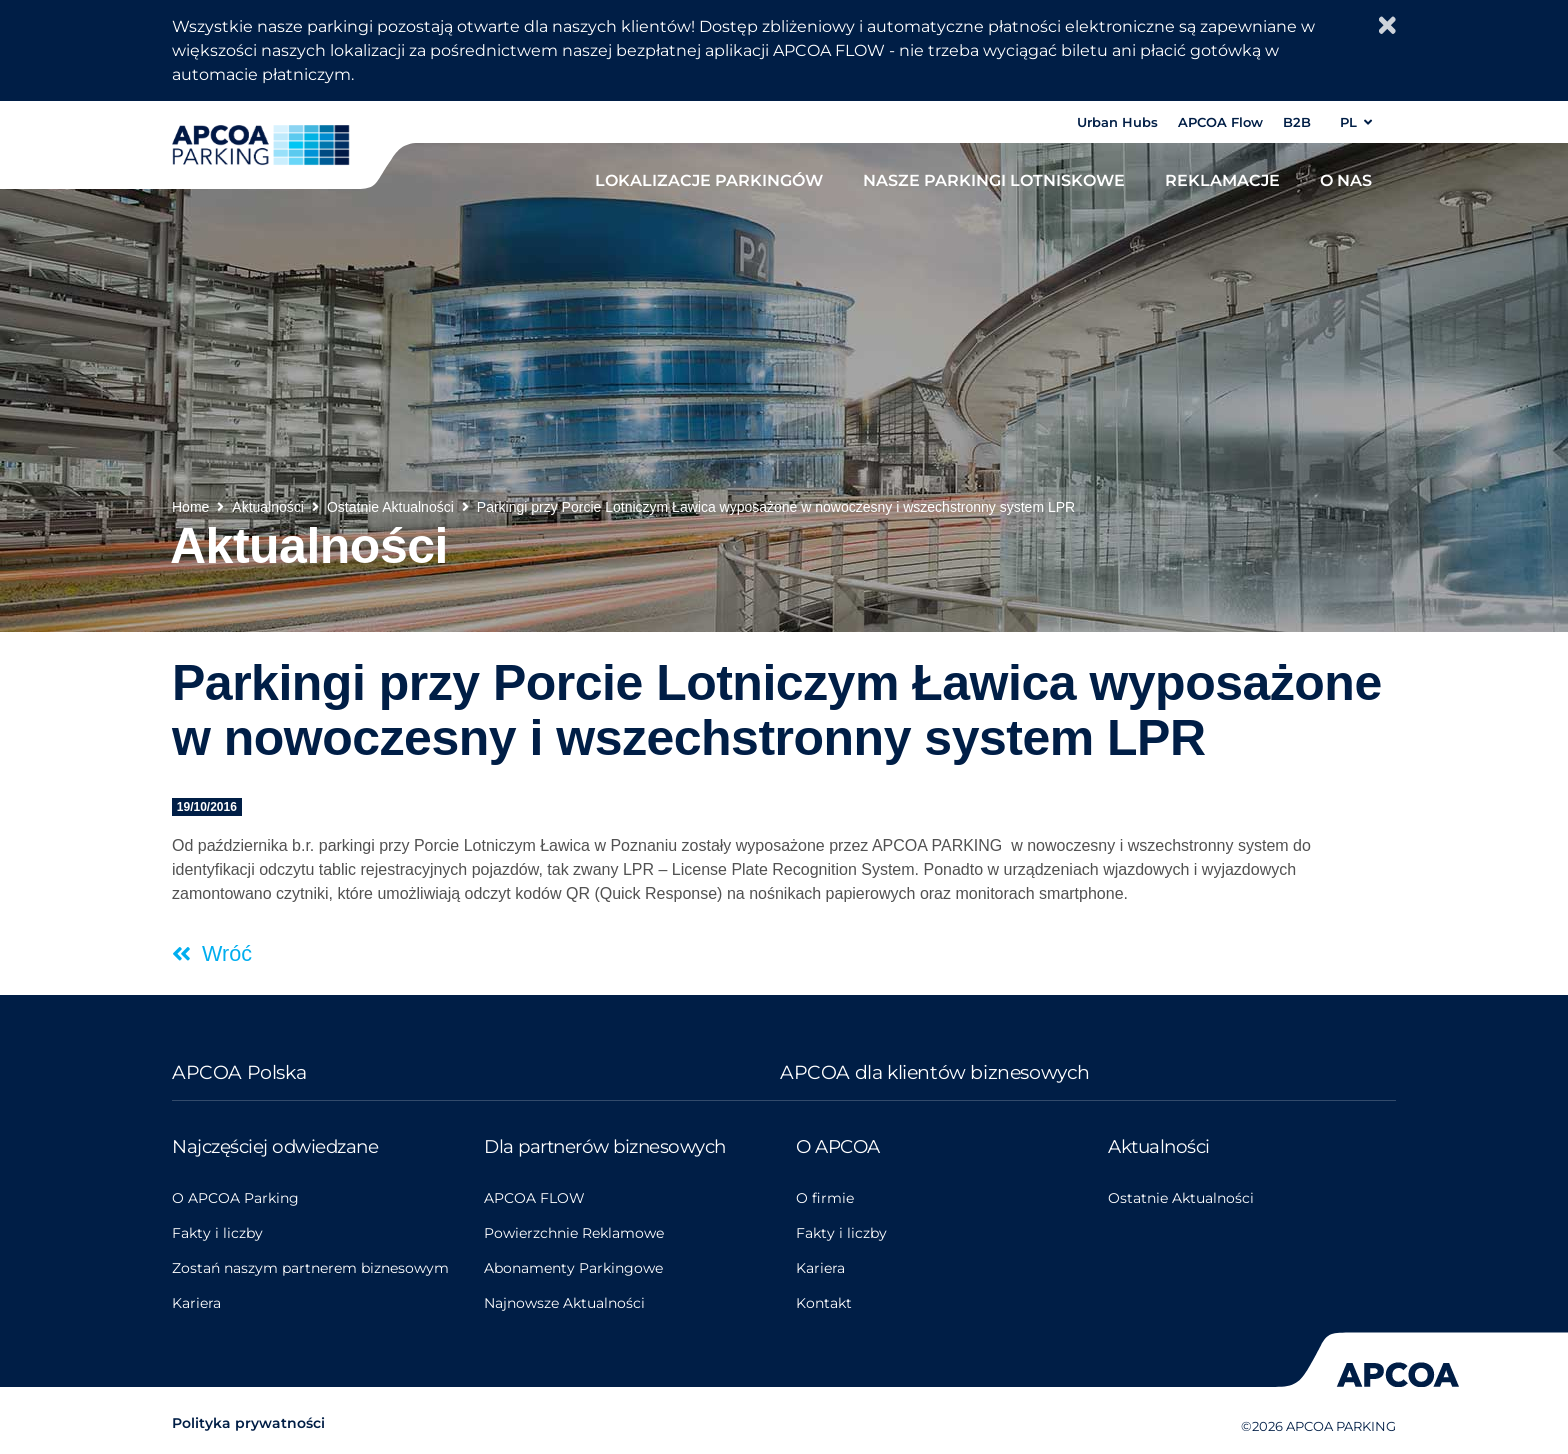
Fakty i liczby (217, 1233)
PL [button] (1356, 122)
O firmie (825, 1198)
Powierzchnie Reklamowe (574, 1233)
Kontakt (824, 1303)
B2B (1297, 122)
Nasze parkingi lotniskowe (994, 180)
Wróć (224, 953)
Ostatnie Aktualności (1181, 1198)
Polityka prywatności (248, 1423)
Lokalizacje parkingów (709, 180)
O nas (1346, 180)
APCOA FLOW (534, 1198)
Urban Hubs (1117, 122)
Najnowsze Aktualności (564, 1303)
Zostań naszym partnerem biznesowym (310, 1268)
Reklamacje (1222, 180)
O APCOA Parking (235, 1198)
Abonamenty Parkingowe (573, 1268)
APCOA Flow (1220, 122)
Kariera (196, 1303)
